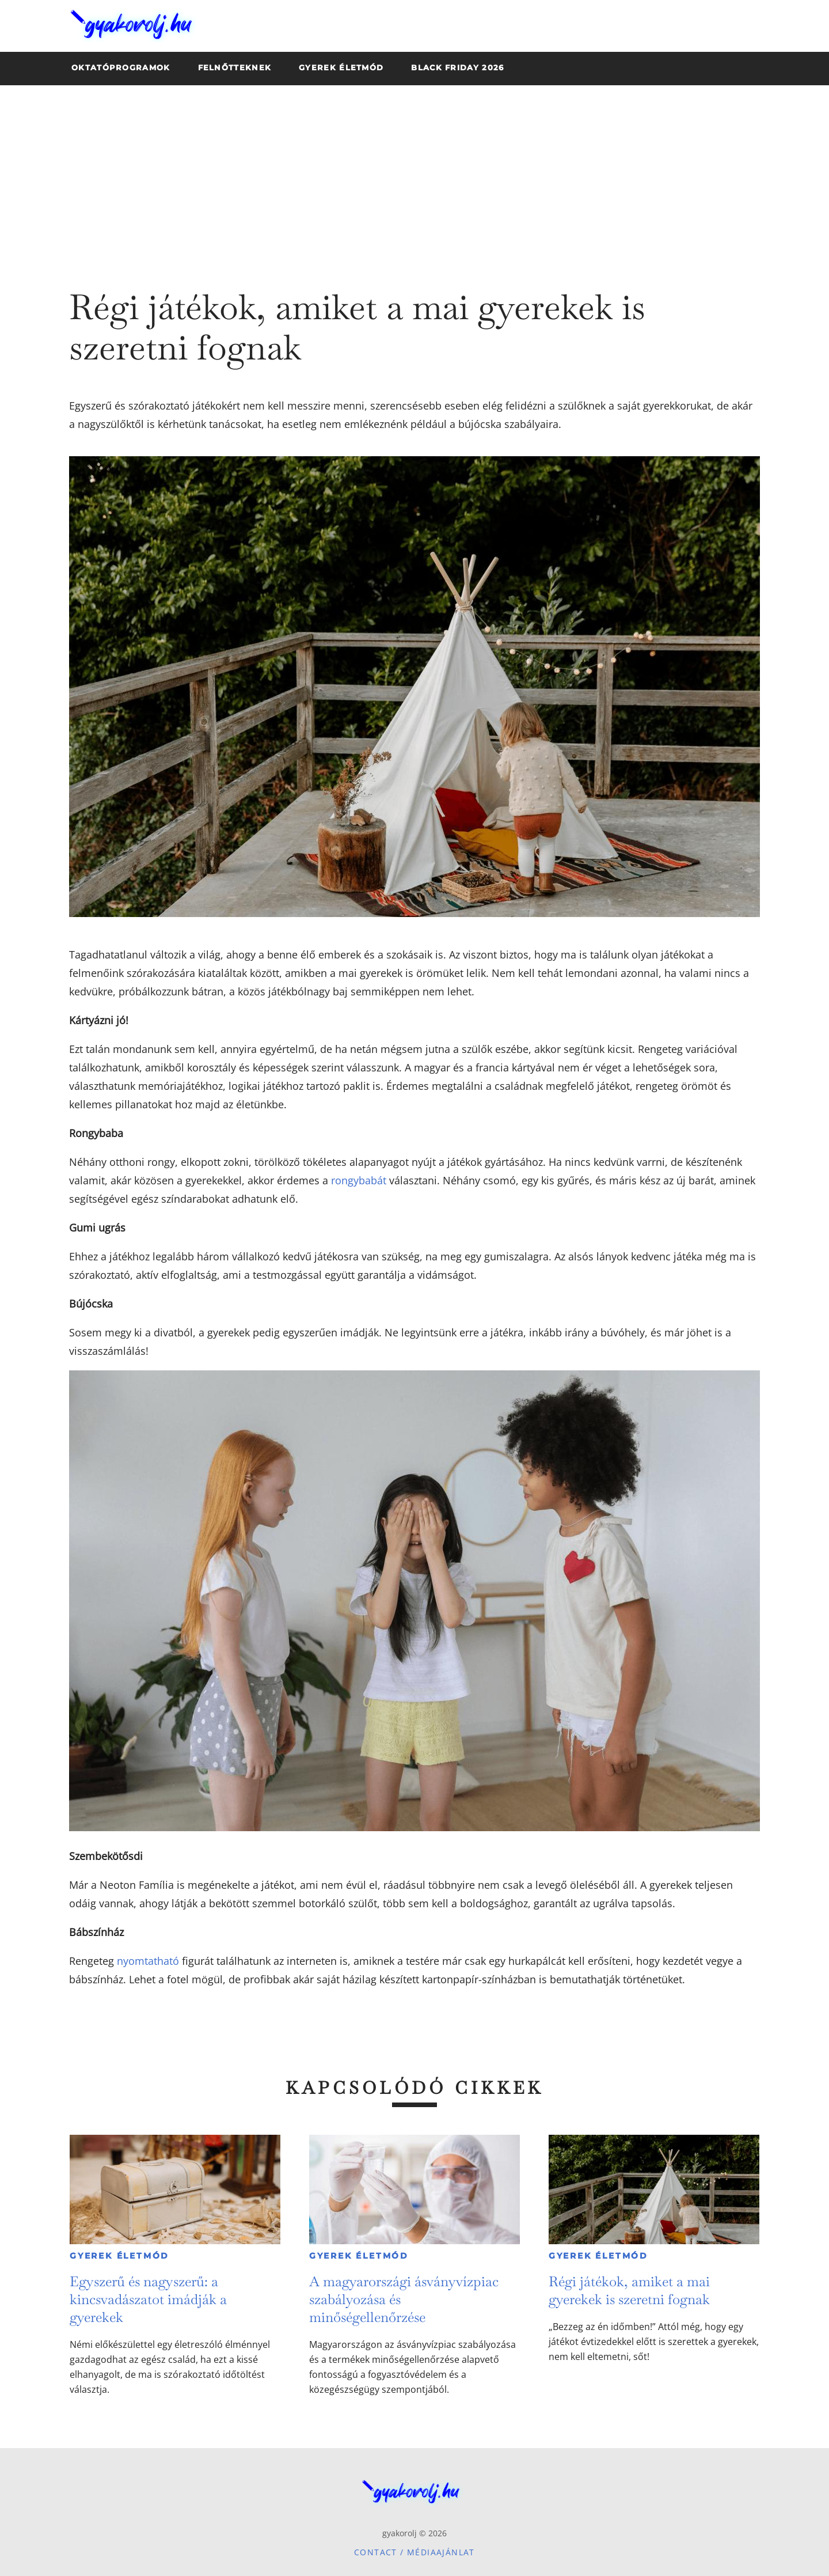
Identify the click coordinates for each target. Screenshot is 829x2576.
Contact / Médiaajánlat (414, 2552)
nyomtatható (148, 1961)
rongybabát (358, 1180)
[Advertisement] (414, 171)
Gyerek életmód (119, 2256)
